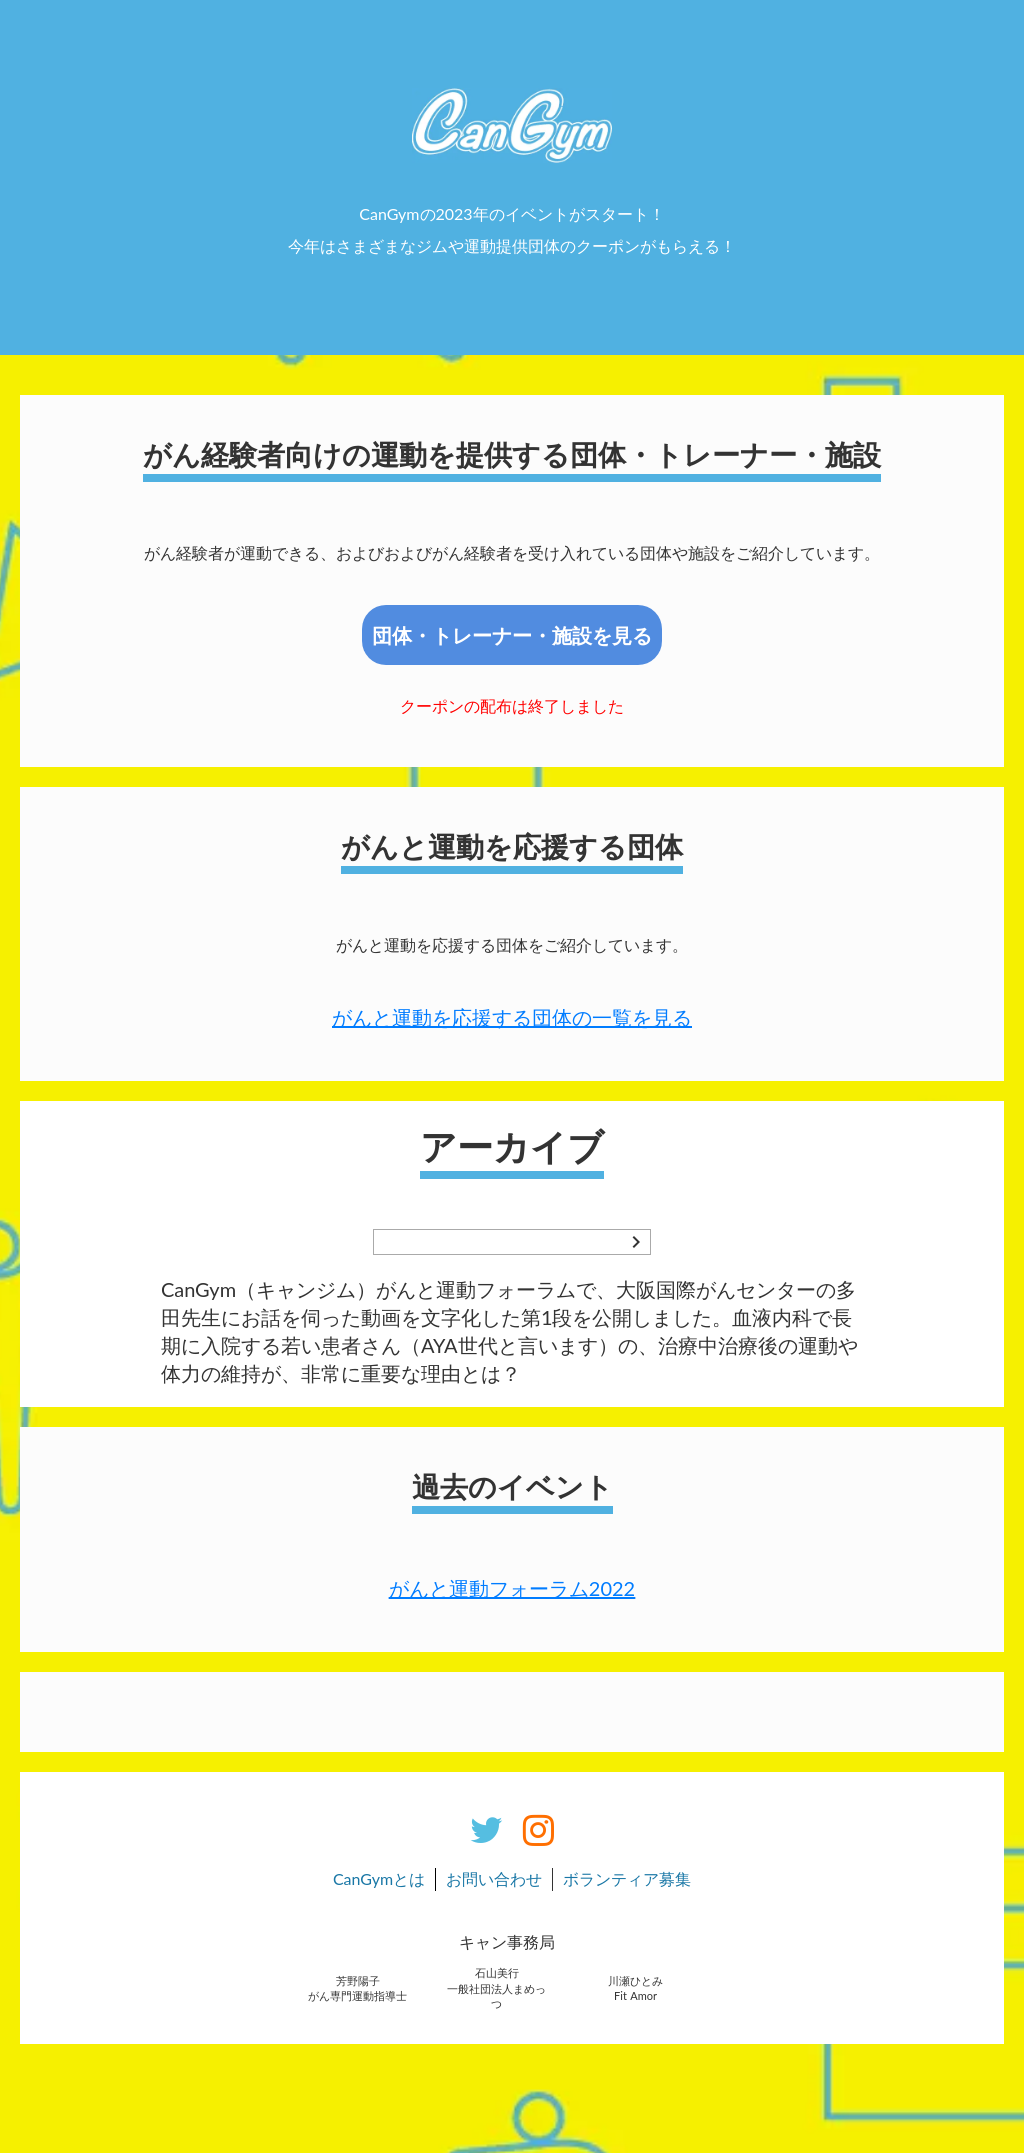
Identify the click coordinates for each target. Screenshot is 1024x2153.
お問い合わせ (494, 1878)
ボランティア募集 (627, 1878)
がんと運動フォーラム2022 (512, 1588)
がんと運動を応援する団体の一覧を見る (512, 1017)
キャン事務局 (507, 1941)
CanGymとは (379, 1878)
